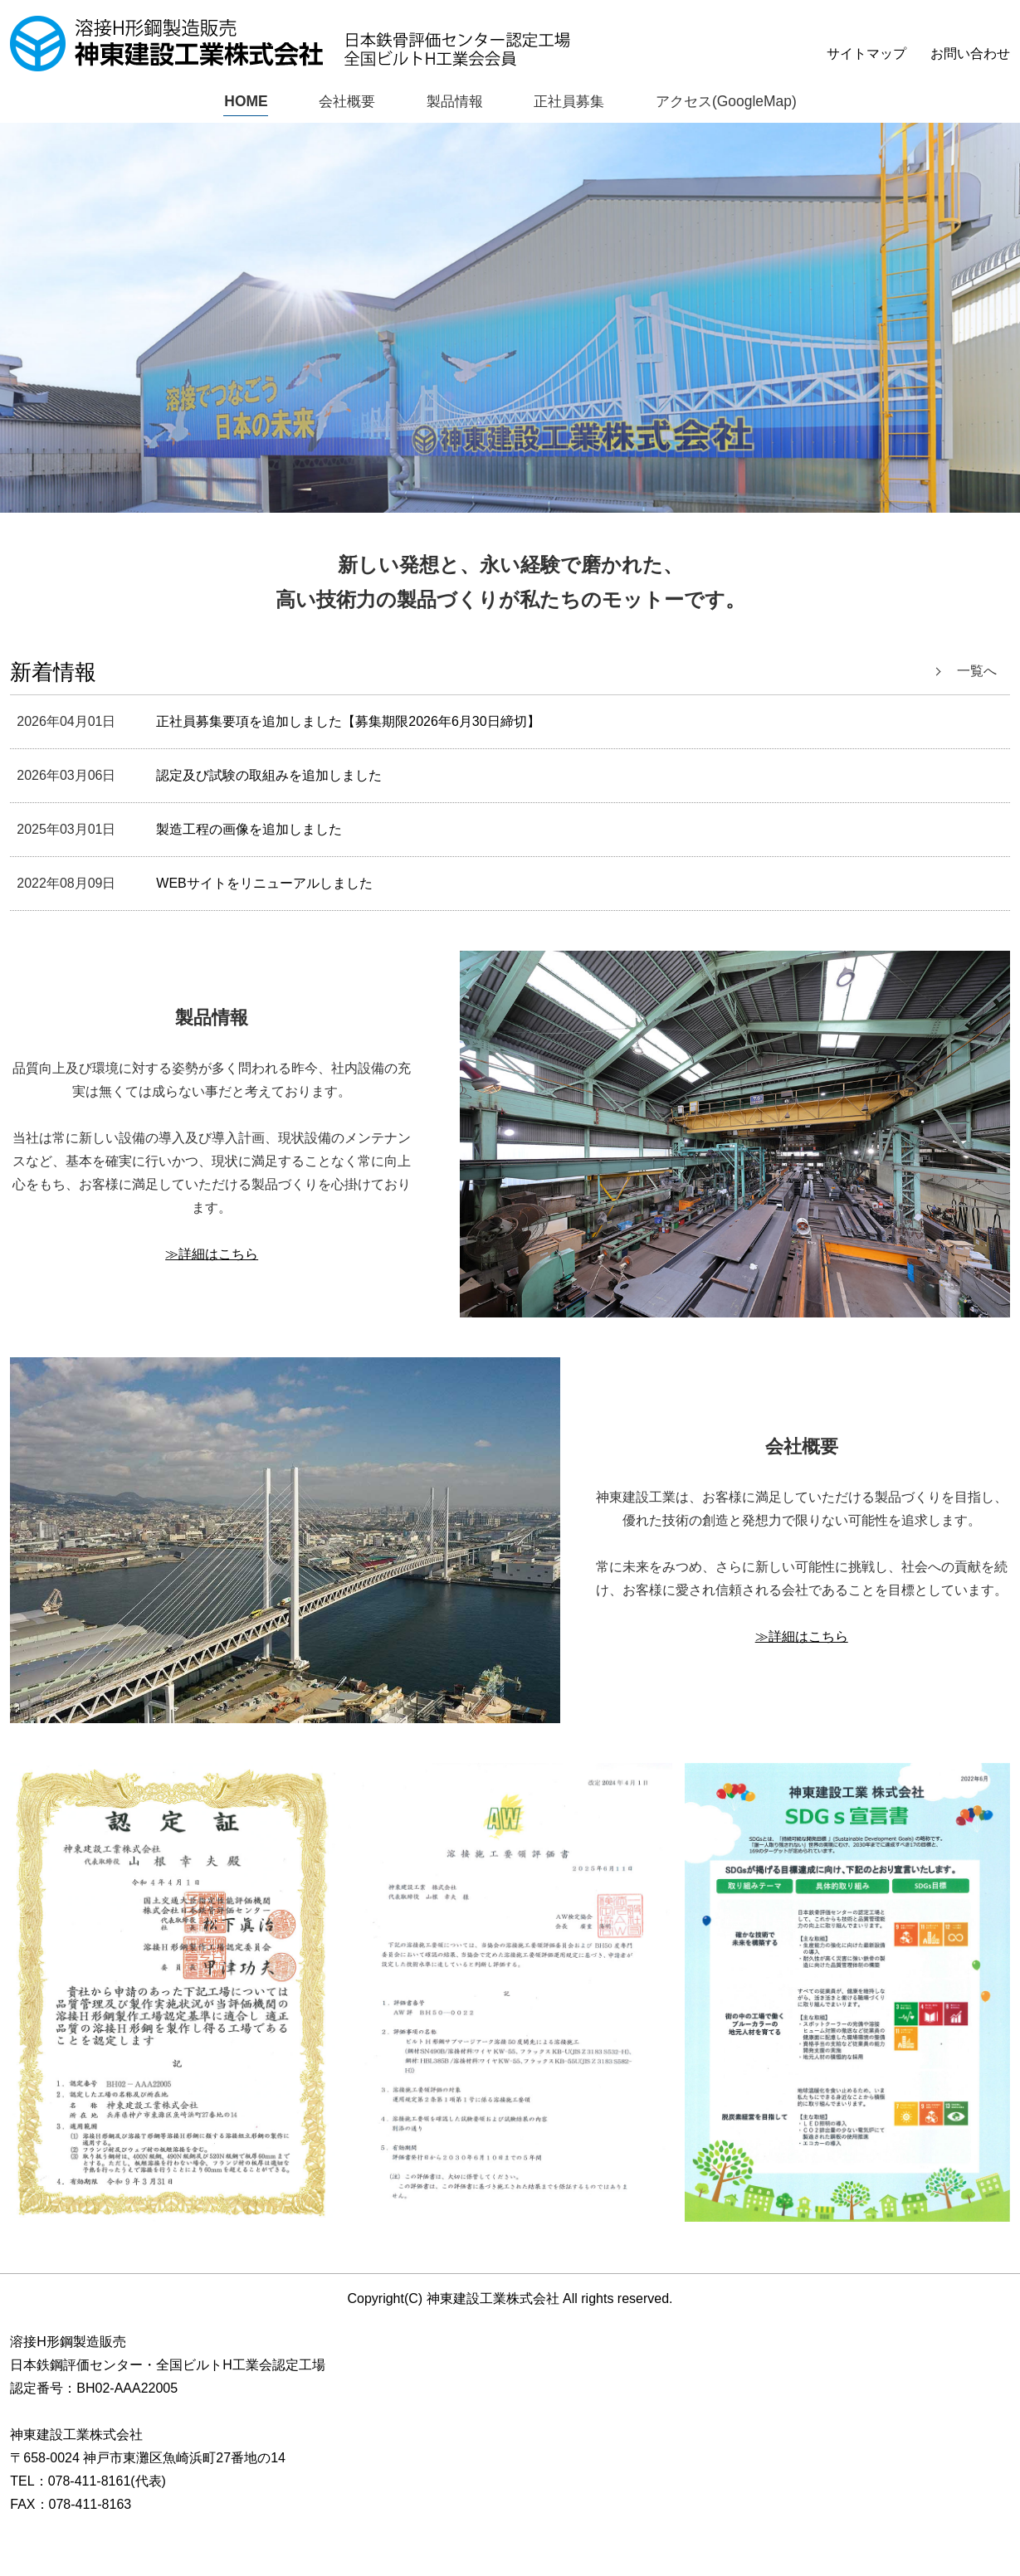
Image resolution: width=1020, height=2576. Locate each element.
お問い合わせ (970, 53)
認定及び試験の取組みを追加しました (269, 776)
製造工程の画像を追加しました (249, 830)
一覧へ (977, 672)
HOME (240, 101)
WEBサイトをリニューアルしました (264, 884)
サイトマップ (866, 53)
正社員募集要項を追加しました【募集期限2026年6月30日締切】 (347, 722)
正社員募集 (569, 101)
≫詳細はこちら (211, 1254)
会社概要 (342, 101)
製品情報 (452, 101)
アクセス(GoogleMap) (729, 101)
